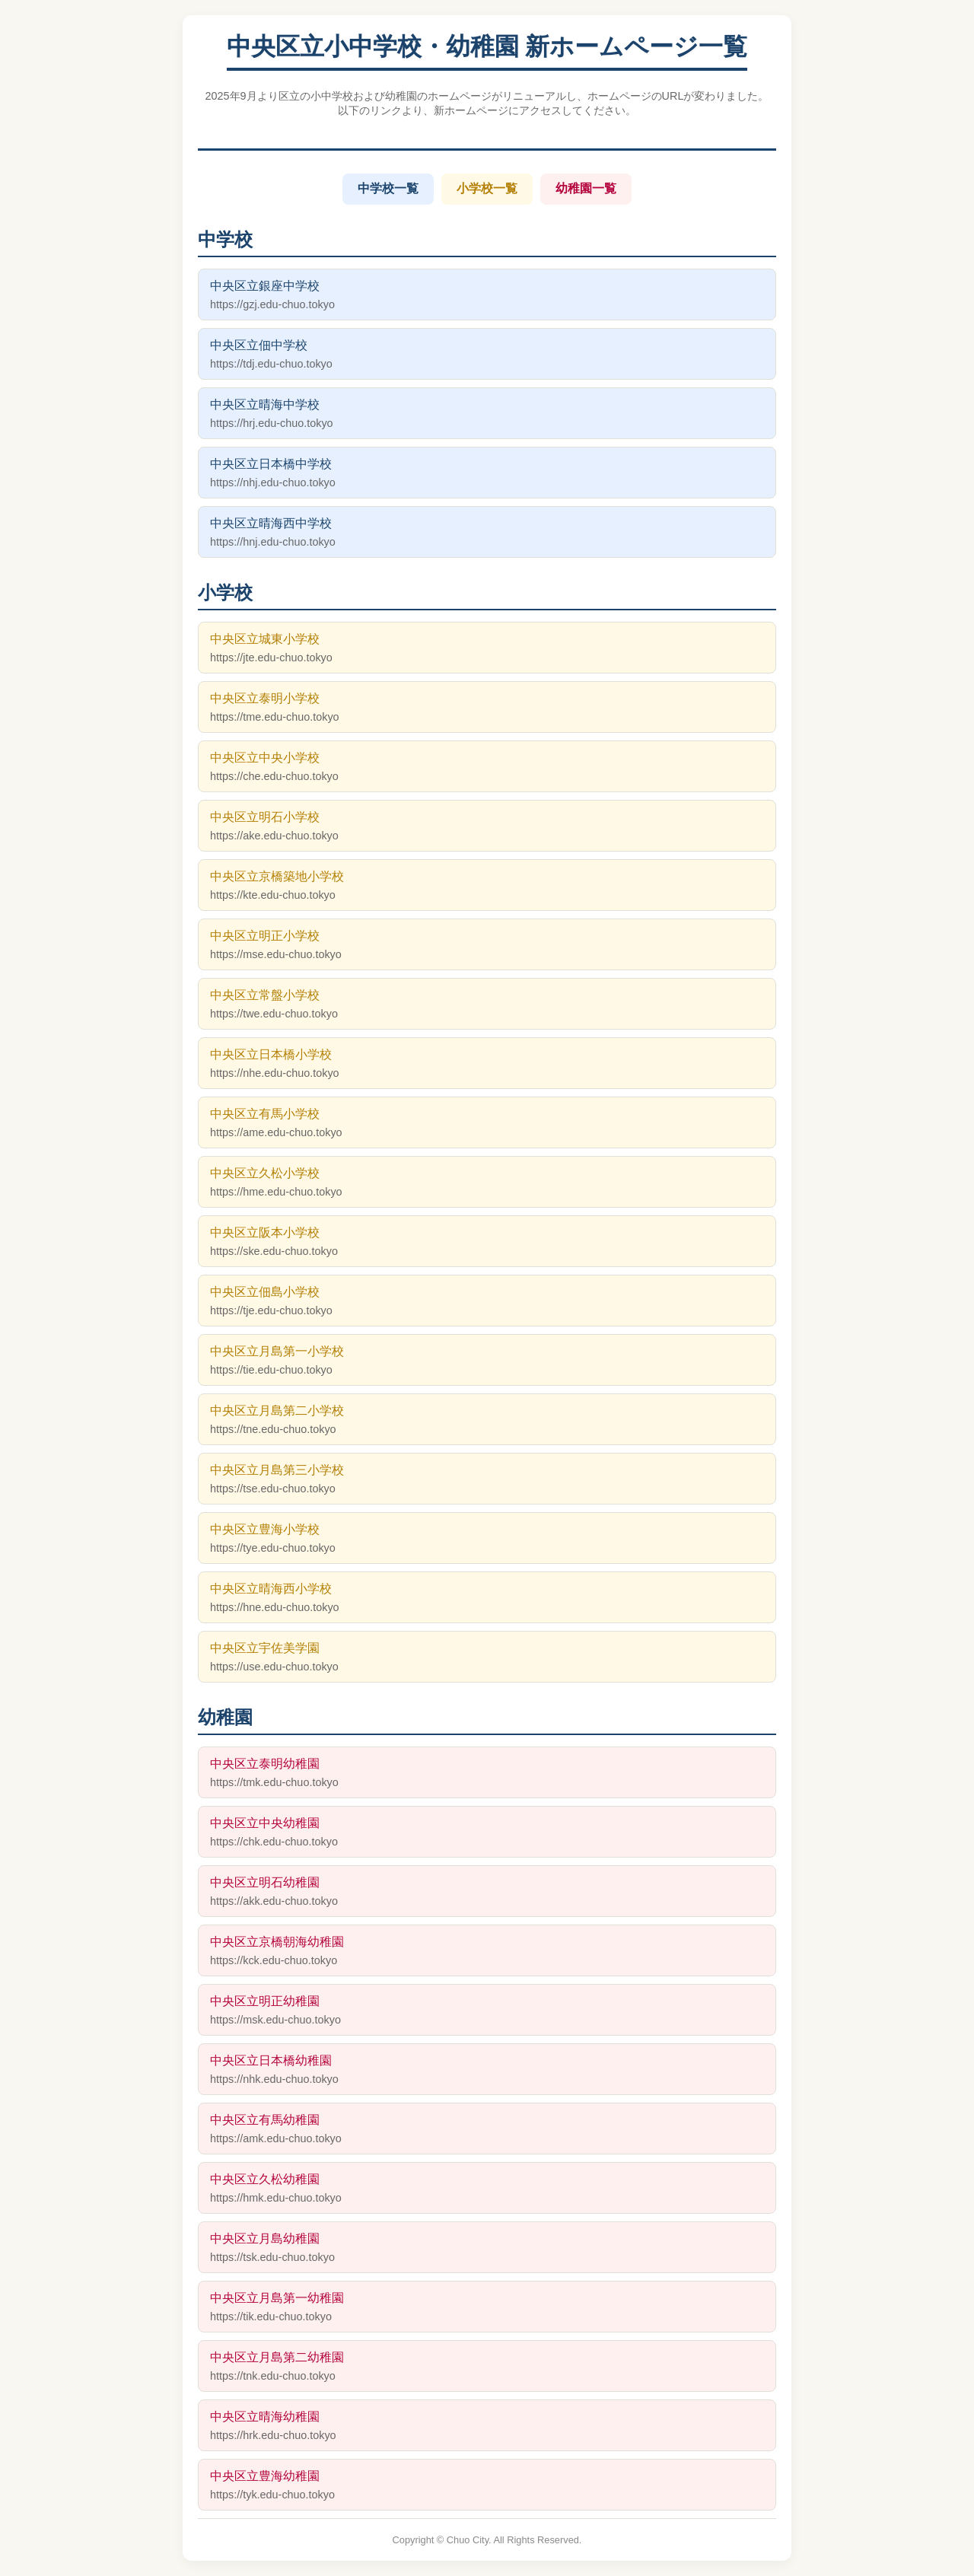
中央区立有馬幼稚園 (487, 2129)
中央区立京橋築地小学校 (487, 885)
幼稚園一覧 (585, 188)
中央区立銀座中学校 (487, 294)
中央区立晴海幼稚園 (487, 2425)
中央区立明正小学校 (487, 944)
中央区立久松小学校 (487, 1182)
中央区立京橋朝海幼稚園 (487, 1950)
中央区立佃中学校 (487, 354)
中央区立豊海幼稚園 (487, 2485)
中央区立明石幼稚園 (487, 1891)
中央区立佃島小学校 (487, 1301)
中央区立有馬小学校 (487, 1122)
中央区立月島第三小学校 (487, 1479)
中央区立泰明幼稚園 (487, 1772)
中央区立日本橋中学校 (487, 473)
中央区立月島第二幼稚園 (487, 2366)
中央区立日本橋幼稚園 (487, 2069)
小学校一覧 (487, 188)
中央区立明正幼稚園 (487, 2010)
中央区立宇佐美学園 (487, 1657)
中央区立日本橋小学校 (487, 1063)
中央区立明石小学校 (487, 826)
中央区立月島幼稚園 (487, 2247)
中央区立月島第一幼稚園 (487, 2307)
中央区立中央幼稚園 (487, 1832)
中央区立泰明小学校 (487, 707)
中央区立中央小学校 (487, 766)
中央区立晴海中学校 (487, 413)
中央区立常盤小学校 (487, 1004)
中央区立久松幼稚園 (487, 2188)
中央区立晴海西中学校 (487, 532)
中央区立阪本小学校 (487, 1241)
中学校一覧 (388, 188)
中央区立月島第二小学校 (487, 1419)
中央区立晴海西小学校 (487, 1597)
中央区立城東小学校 (487, 648)
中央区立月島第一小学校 (487, 1360)
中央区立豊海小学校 (487, 1538)
